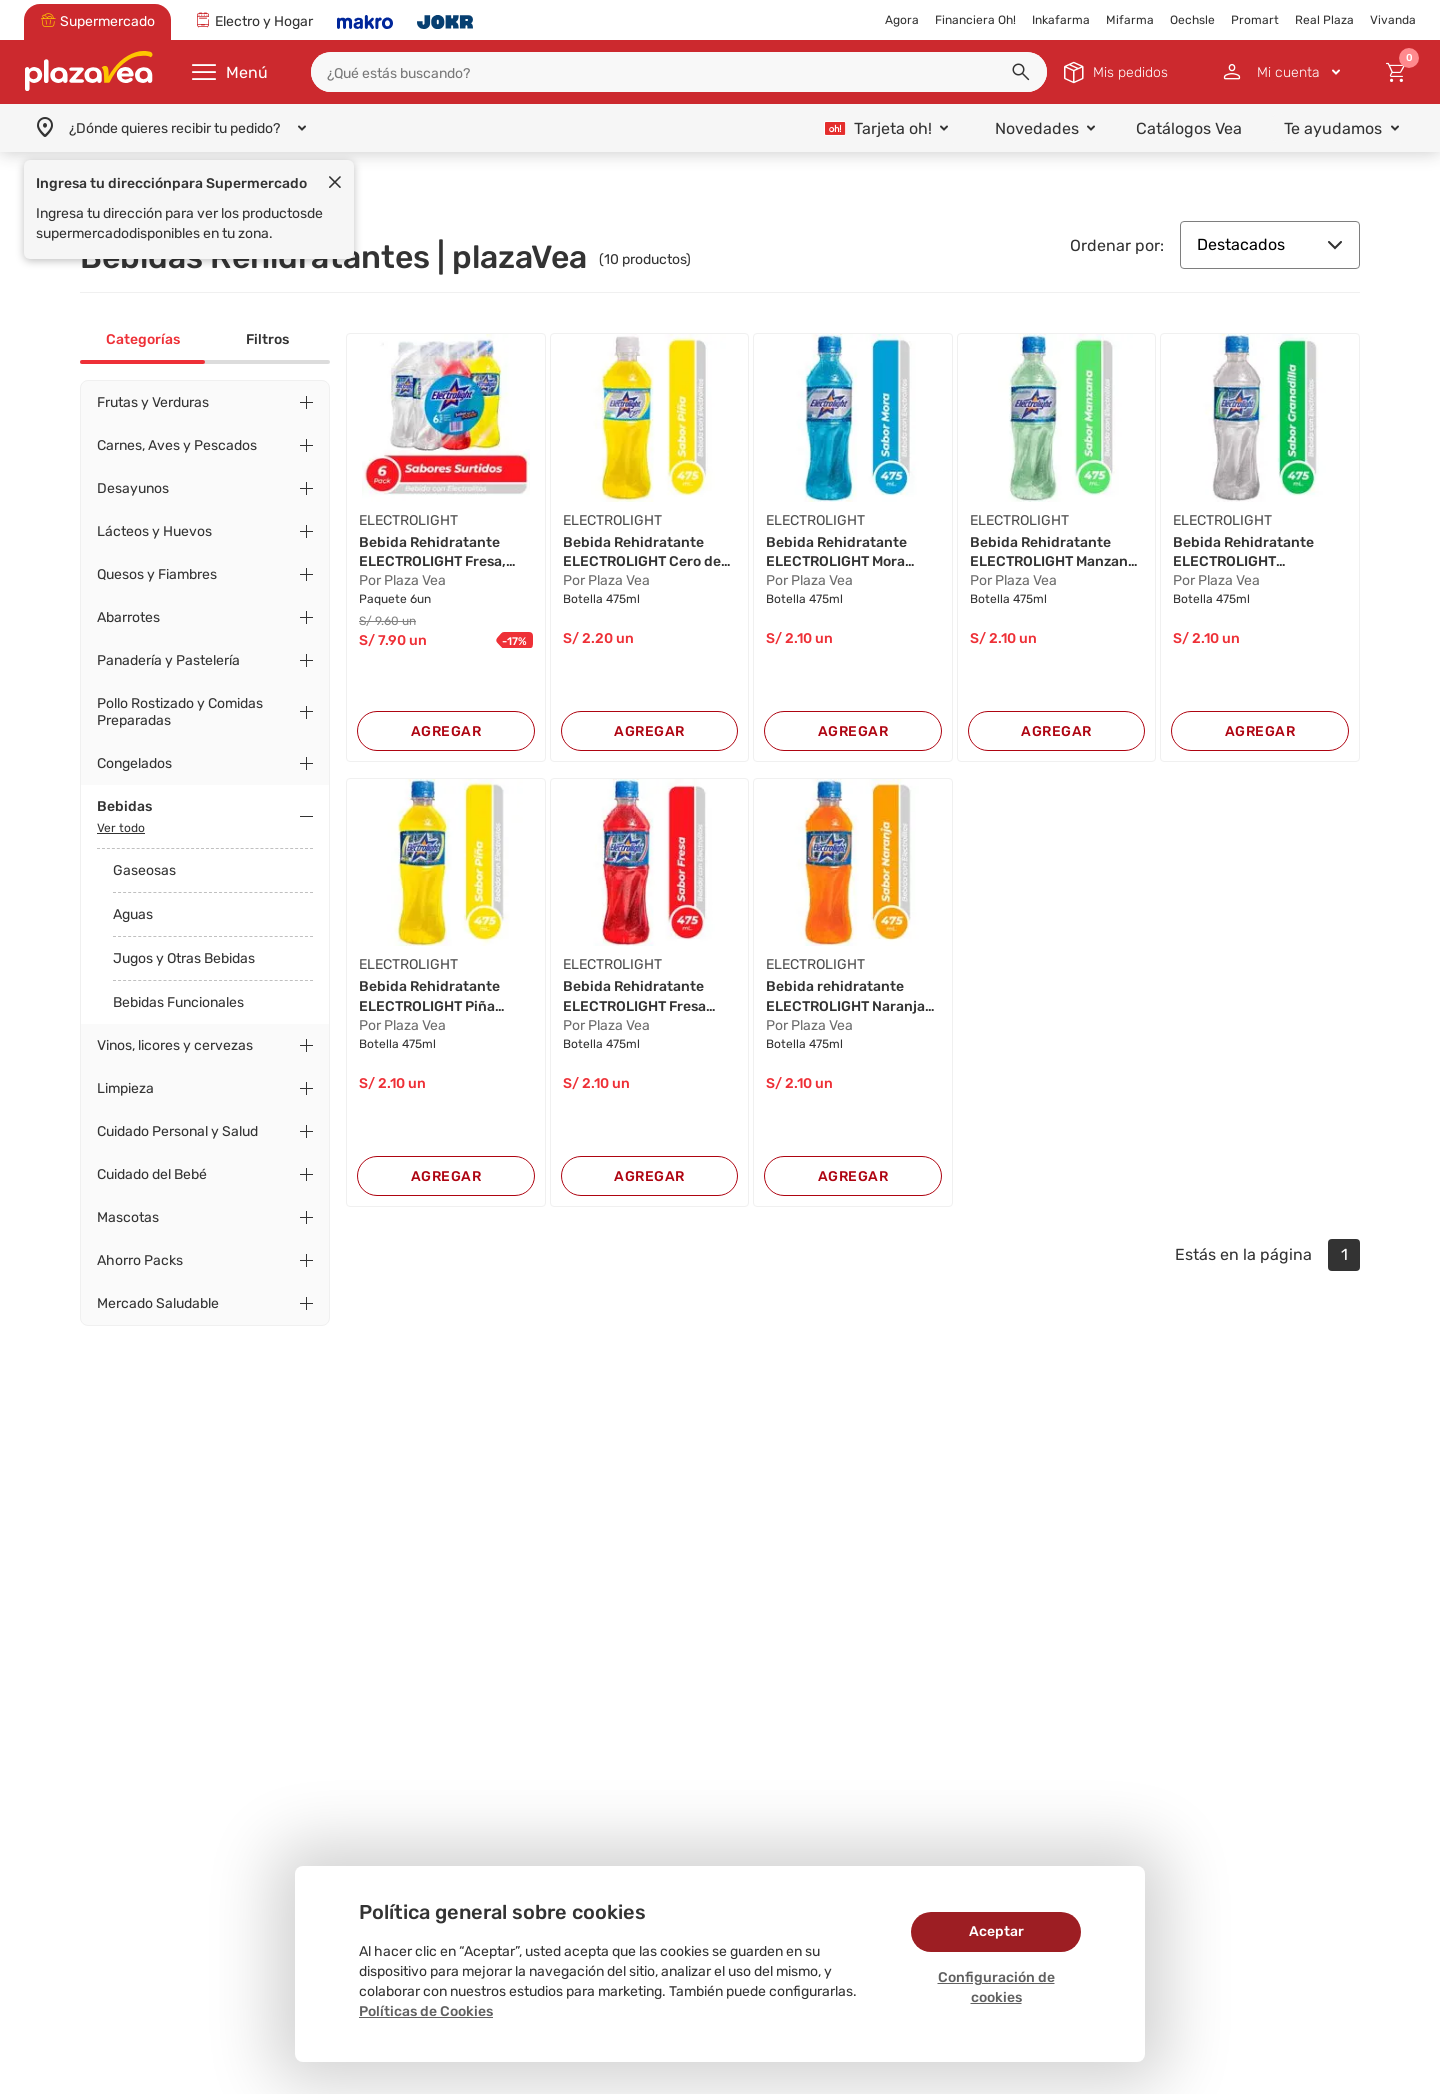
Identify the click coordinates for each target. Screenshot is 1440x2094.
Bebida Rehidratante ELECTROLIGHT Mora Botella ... (836, 553)
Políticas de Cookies (426, 2011)
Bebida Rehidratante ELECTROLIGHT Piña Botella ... (429, 997)
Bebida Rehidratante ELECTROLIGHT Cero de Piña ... (642, 553)
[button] (1021, 72)
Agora (902, 20)
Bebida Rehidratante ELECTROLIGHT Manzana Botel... (1053, 553)
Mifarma (1130, 20)
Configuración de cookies (996, 1987)
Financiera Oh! (975, 20)
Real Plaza (1324, 20)
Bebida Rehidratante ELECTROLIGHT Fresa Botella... (634, 997)
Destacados (1270, 244)
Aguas (133, 914)
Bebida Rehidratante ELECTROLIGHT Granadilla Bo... (1243, 553)
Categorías (143, 339)
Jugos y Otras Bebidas (184, 958)
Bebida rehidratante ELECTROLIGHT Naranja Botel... (845, 997)
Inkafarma (1061, 20)
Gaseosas (144, 870)
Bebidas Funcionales (178, 1002)
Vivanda (1393, 20)
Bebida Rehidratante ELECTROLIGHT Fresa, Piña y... (432, 553)
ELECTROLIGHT (408, 520)
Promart (1255, 20)
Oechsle (1192, 20)
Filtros (267, 339)
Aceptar (996, 1931)
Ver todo (121, 828)
